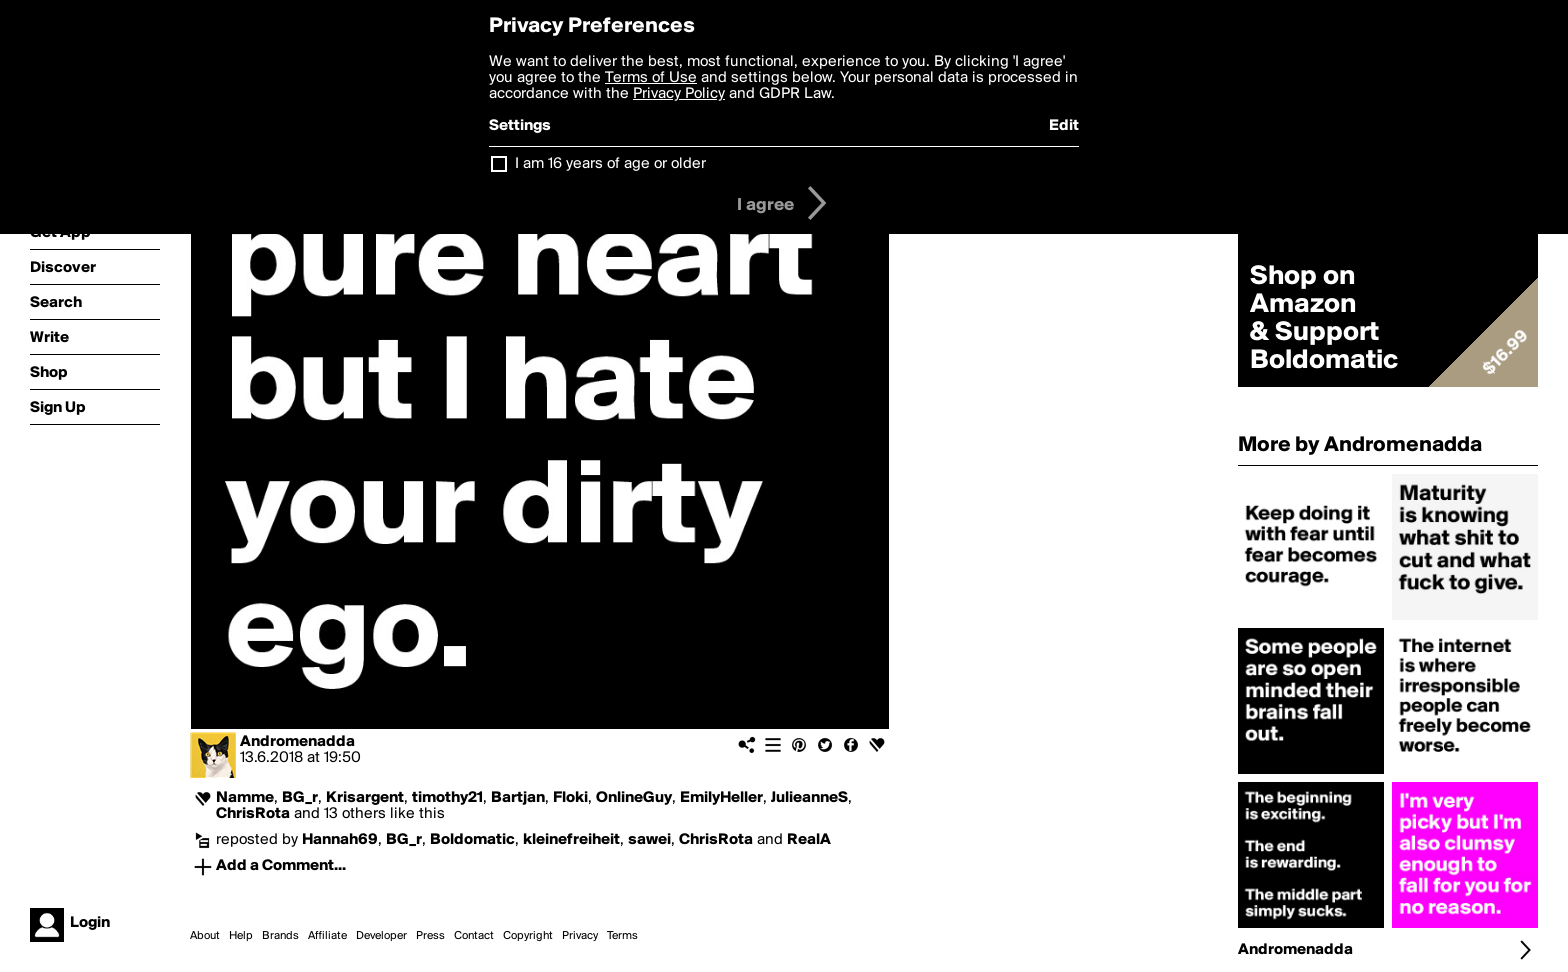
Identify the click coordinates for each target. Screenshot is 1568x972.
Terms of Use (651, 78)
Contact (474, 936)
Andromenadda (297, 742)
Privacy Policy (679, 94)
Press (430, 936)
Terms (622, 936)
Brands (280, 936)
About (205, 936)
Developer (381, 936)
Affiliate (327, 936)
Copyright (528, 936)
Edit (1064, 126)
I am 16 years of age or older (610, 164)
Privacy (580, 936)
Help (241, 936)
